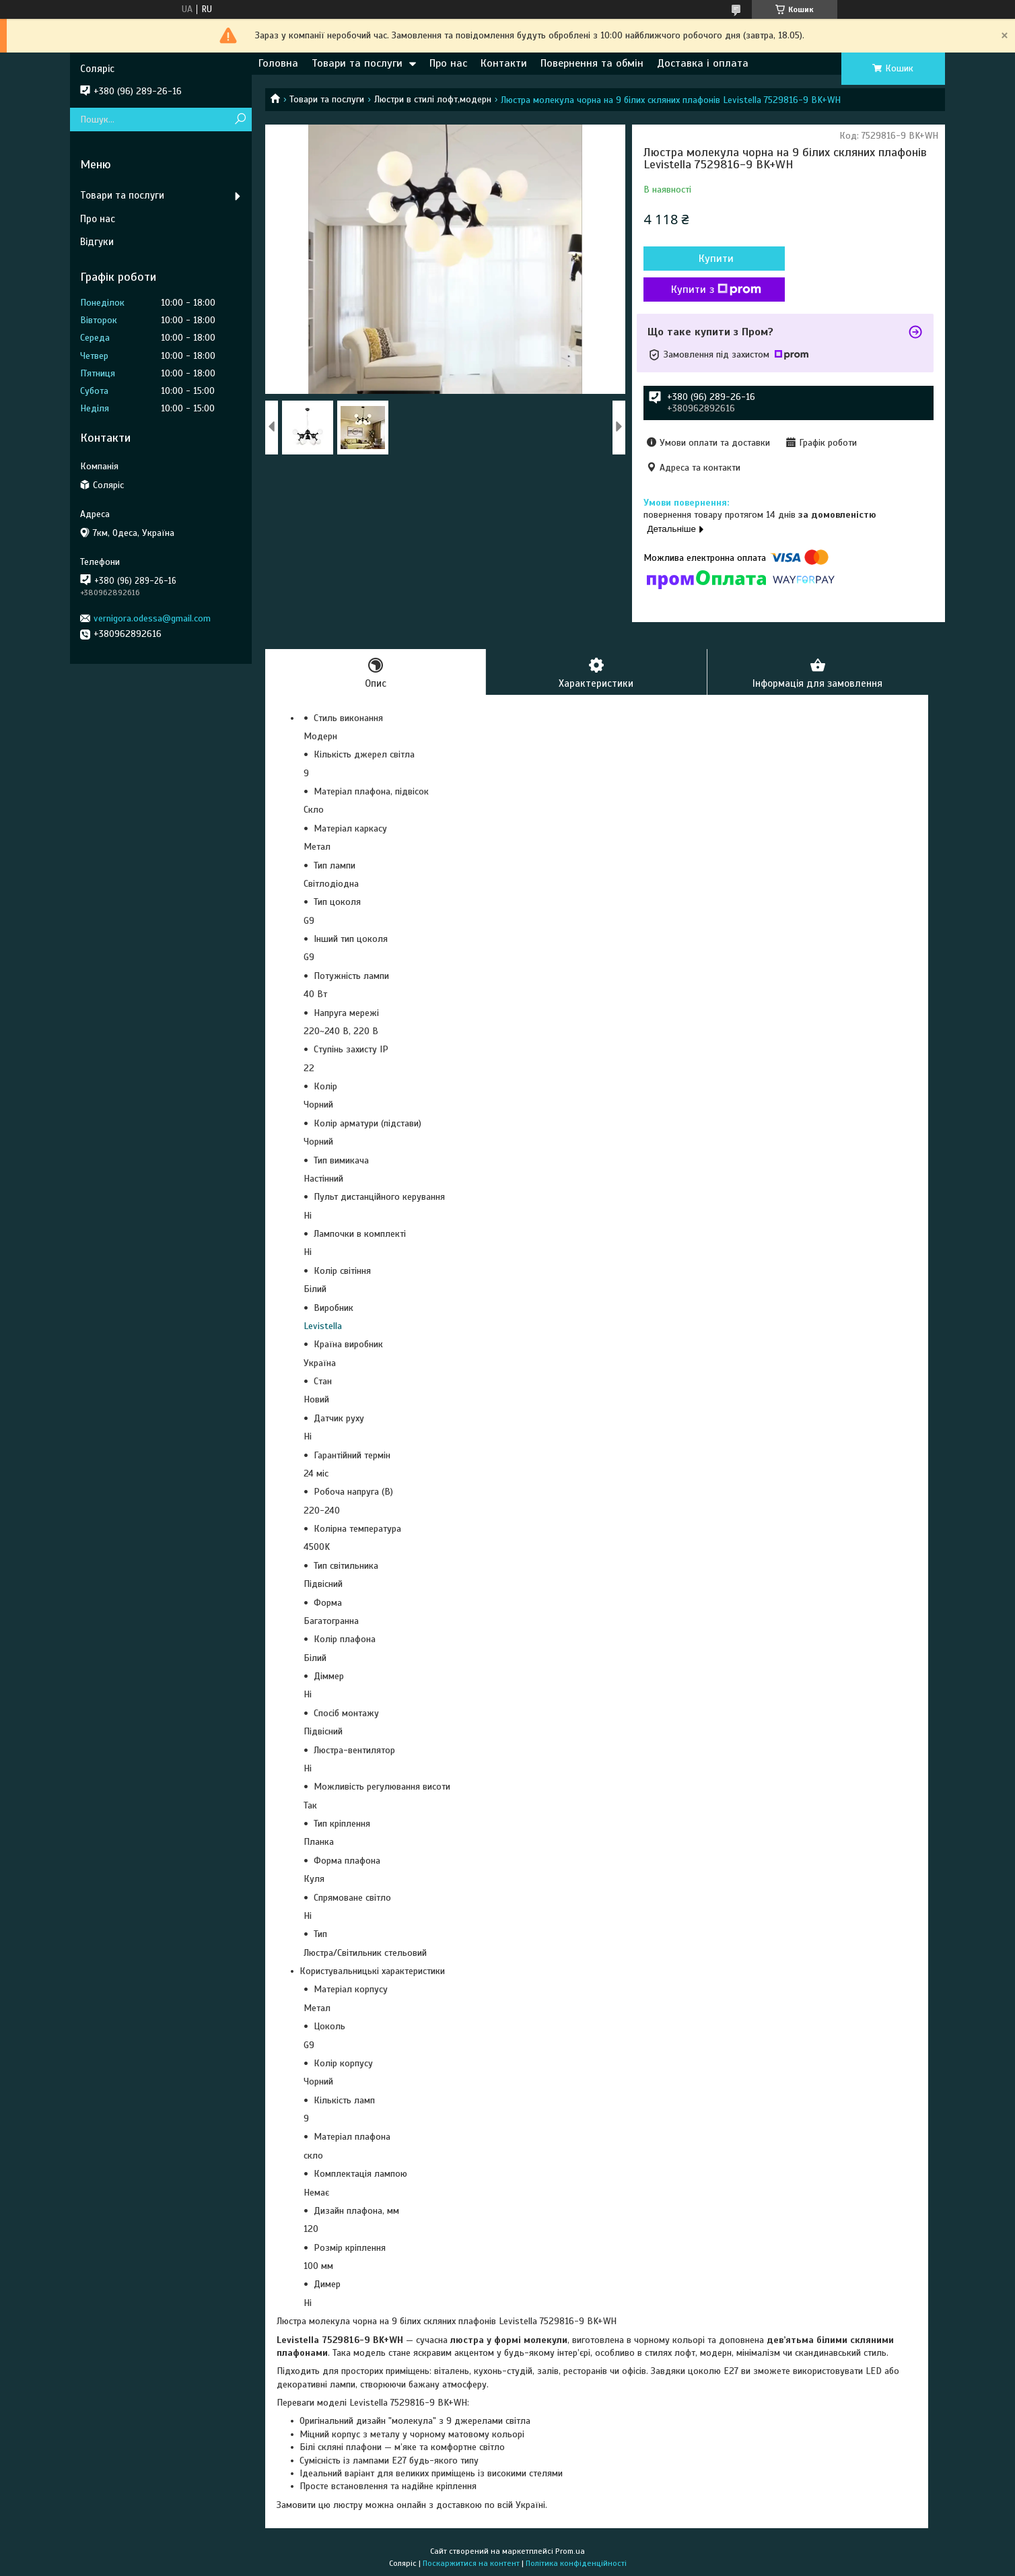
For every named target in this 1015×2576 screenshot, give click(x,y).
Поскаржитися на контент (471, 2563)
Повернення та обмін (591, 63)
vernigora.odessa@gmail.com (152, 618)
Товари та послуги (357, 63)
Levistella (323, 1326)
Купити (716, 258)
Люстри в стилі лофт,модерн (432, 99)
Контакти (504, 63)
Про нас (448, 63)
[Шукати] (240, 119)
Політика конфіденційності (576, 2563)
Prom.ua (570, 2551)
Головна (278, 63)
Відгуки (97, 242)
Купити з (716, 289)
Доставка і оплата (702, 63)
